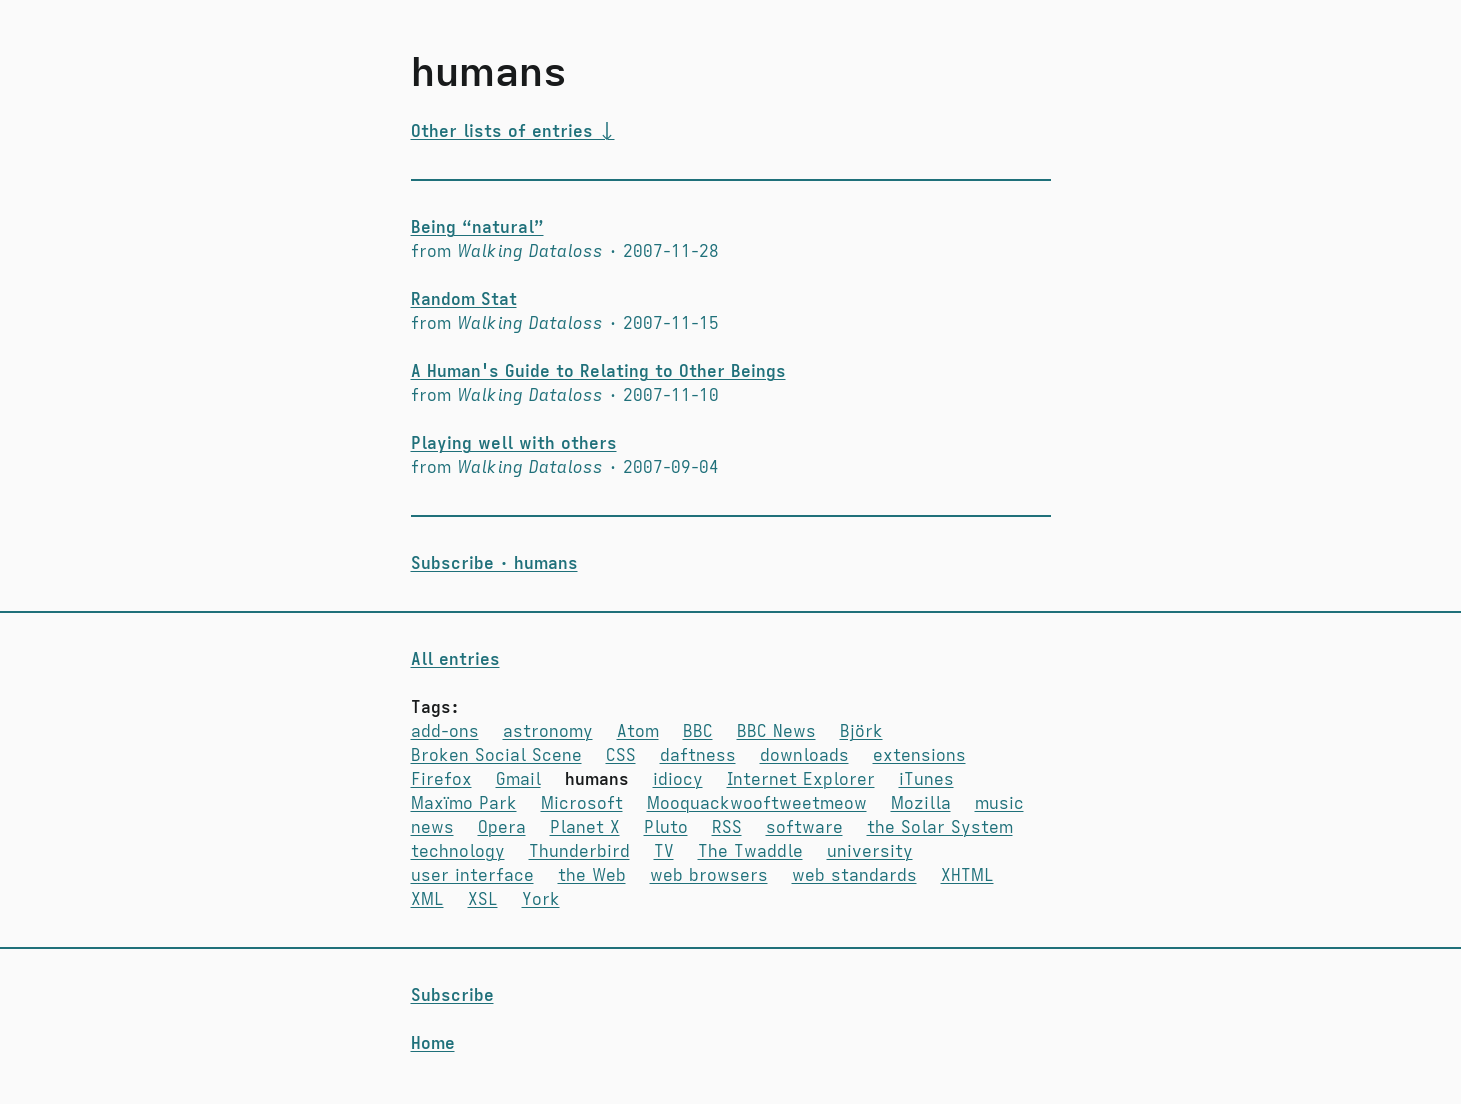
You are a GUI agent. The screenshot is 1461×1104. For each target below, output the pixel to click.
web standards (854, 876)
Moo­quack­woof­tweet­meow (757, 804)
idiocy (678, 780)
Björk (861, 732)
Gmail (518, 780)
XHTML (967, 876)
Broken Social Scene (496, 756)
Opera (502, 828)
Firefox (441, 780)
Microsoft (582, 804)
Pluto (666, 828)
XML (427, 900)
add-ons (445, 732)
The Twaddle (750, 852)
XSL (483, 900)
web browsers (709, 876)
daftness (698, 756)
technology (458, 852)
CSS (621, 756)
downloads (804, 756)
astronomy (548, 732)
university (870, 852)
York (541, 900)
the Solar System (940, 828)
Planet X (585, 828)
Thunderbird (579, 852)
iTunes (926, 780)
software (804, 828)
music (999, 804)
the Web (592, 876)
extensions (919, 756)
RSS (727, 828)
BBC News (776, 732)
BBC (698, 732)
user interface (472, 876)
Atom (638, 732)
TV (664, 852)
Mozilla (921, 804)
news (432, 828)
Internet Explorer (801, 780)
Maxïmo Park (464, 804)
